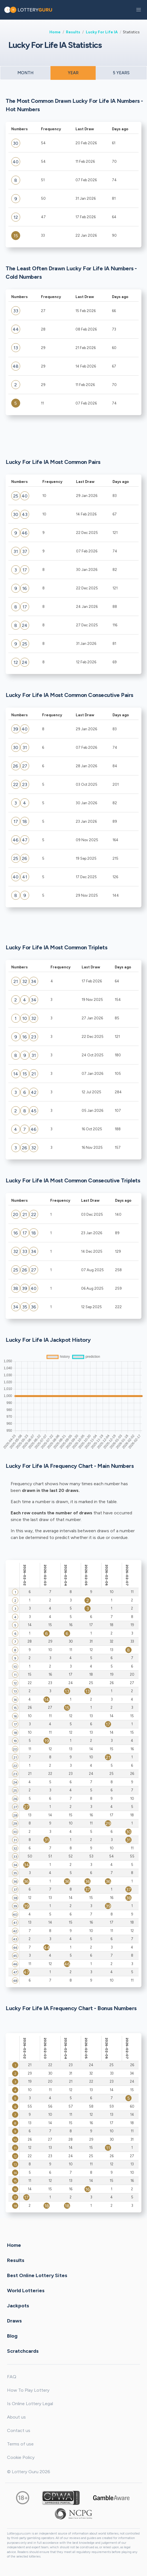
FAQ (11, 2376)
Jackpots (18, 2305)
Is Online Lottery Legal (30, 2403)
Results (73, 32)
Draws (14, 2320)
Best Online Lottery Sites (37, 2275)
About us (16, 2417)
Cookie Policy (21, 2457)
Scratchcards (23, 2351)
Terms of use (20, 2444)
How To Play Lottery (28, 2390)
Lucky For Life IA (102, 32)
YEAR (73, 72)
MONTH (25, 72)
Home (55, 32)
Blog (12, 2336)
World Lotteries (26, 2290)
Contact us (18, 2430)
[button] (138, 10)
